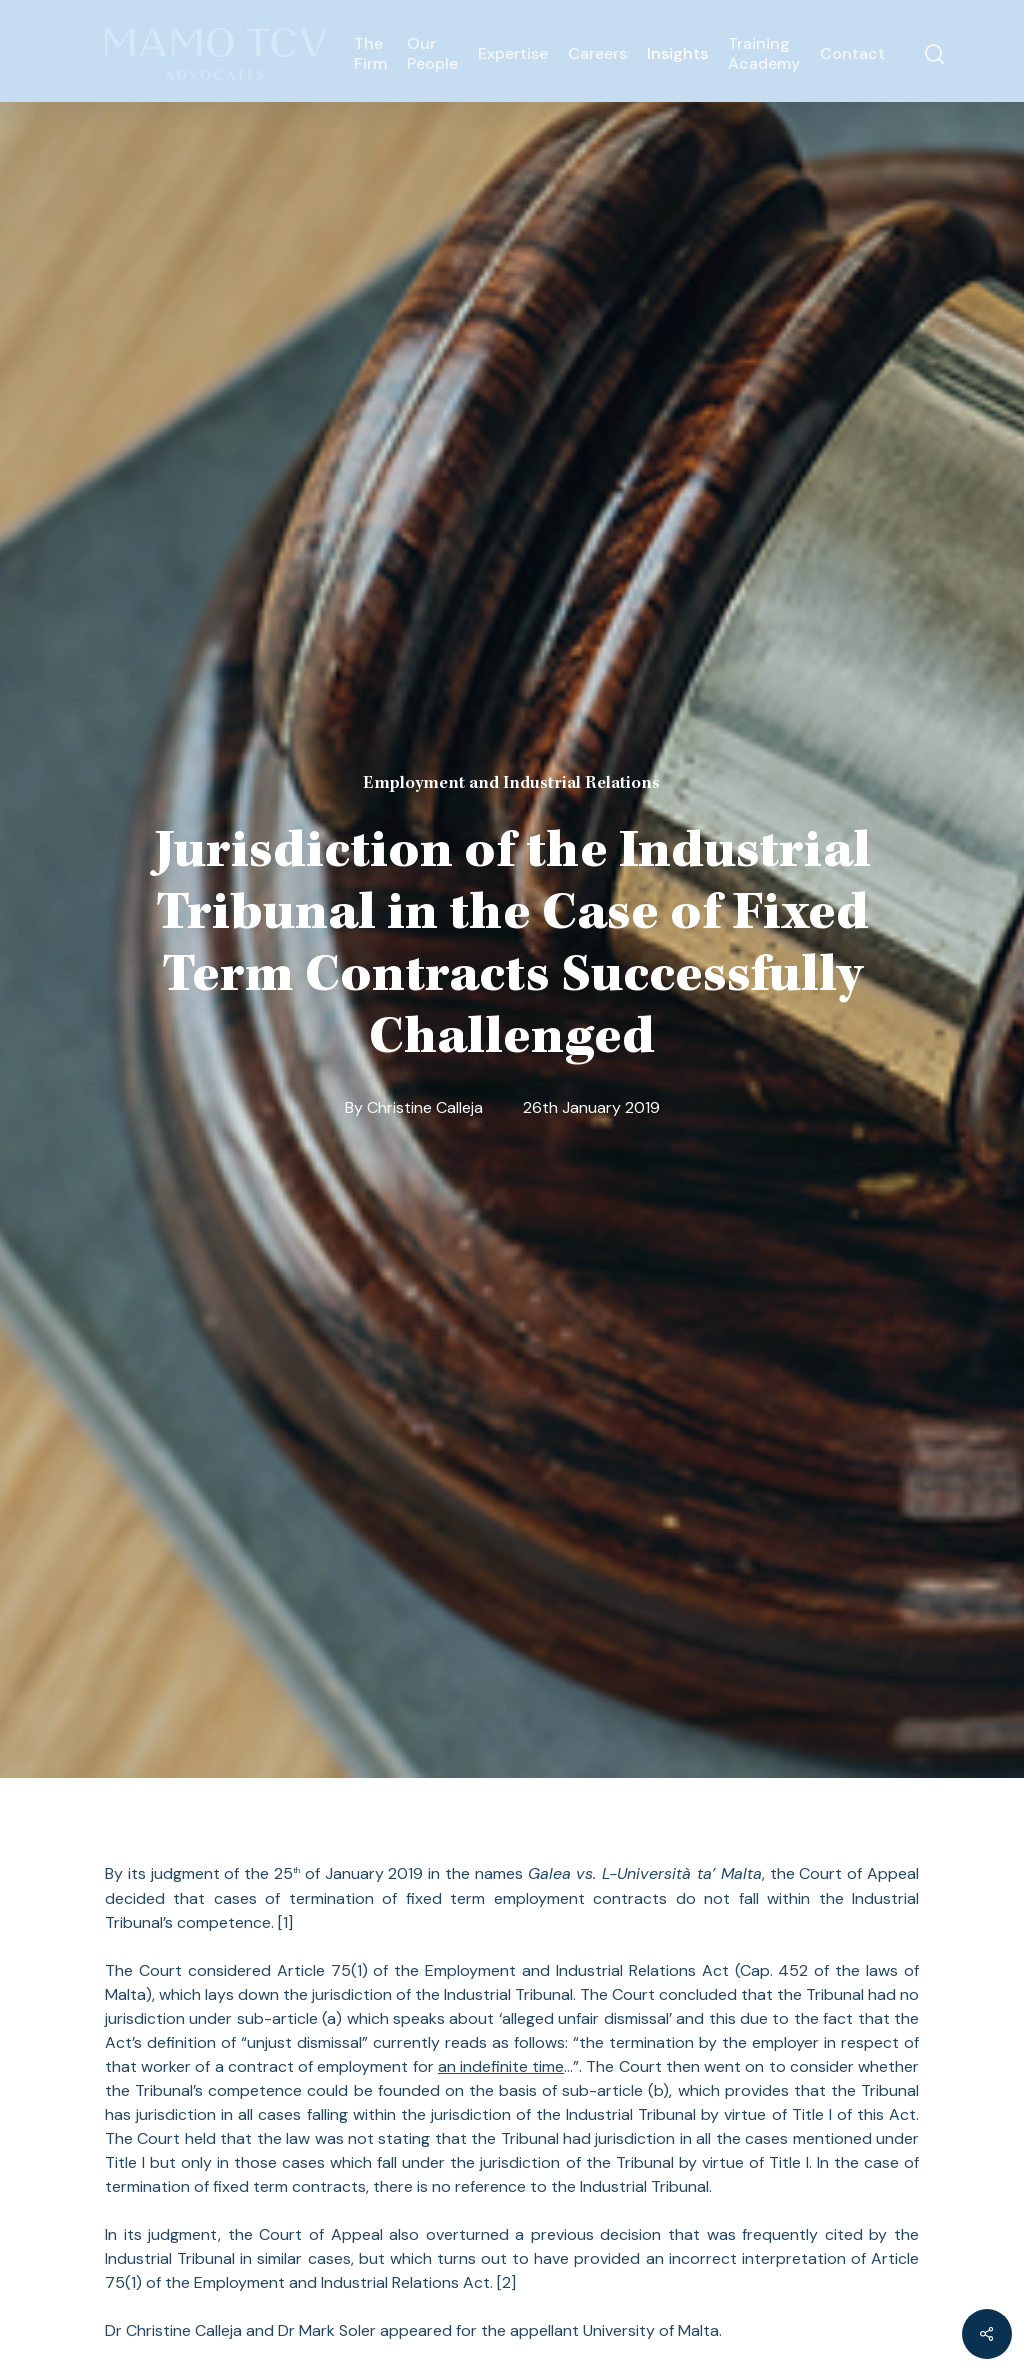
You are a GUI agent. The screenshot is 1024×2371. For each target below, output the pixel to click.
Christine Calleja (425, 1107)
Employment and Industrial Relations (511, 784)
